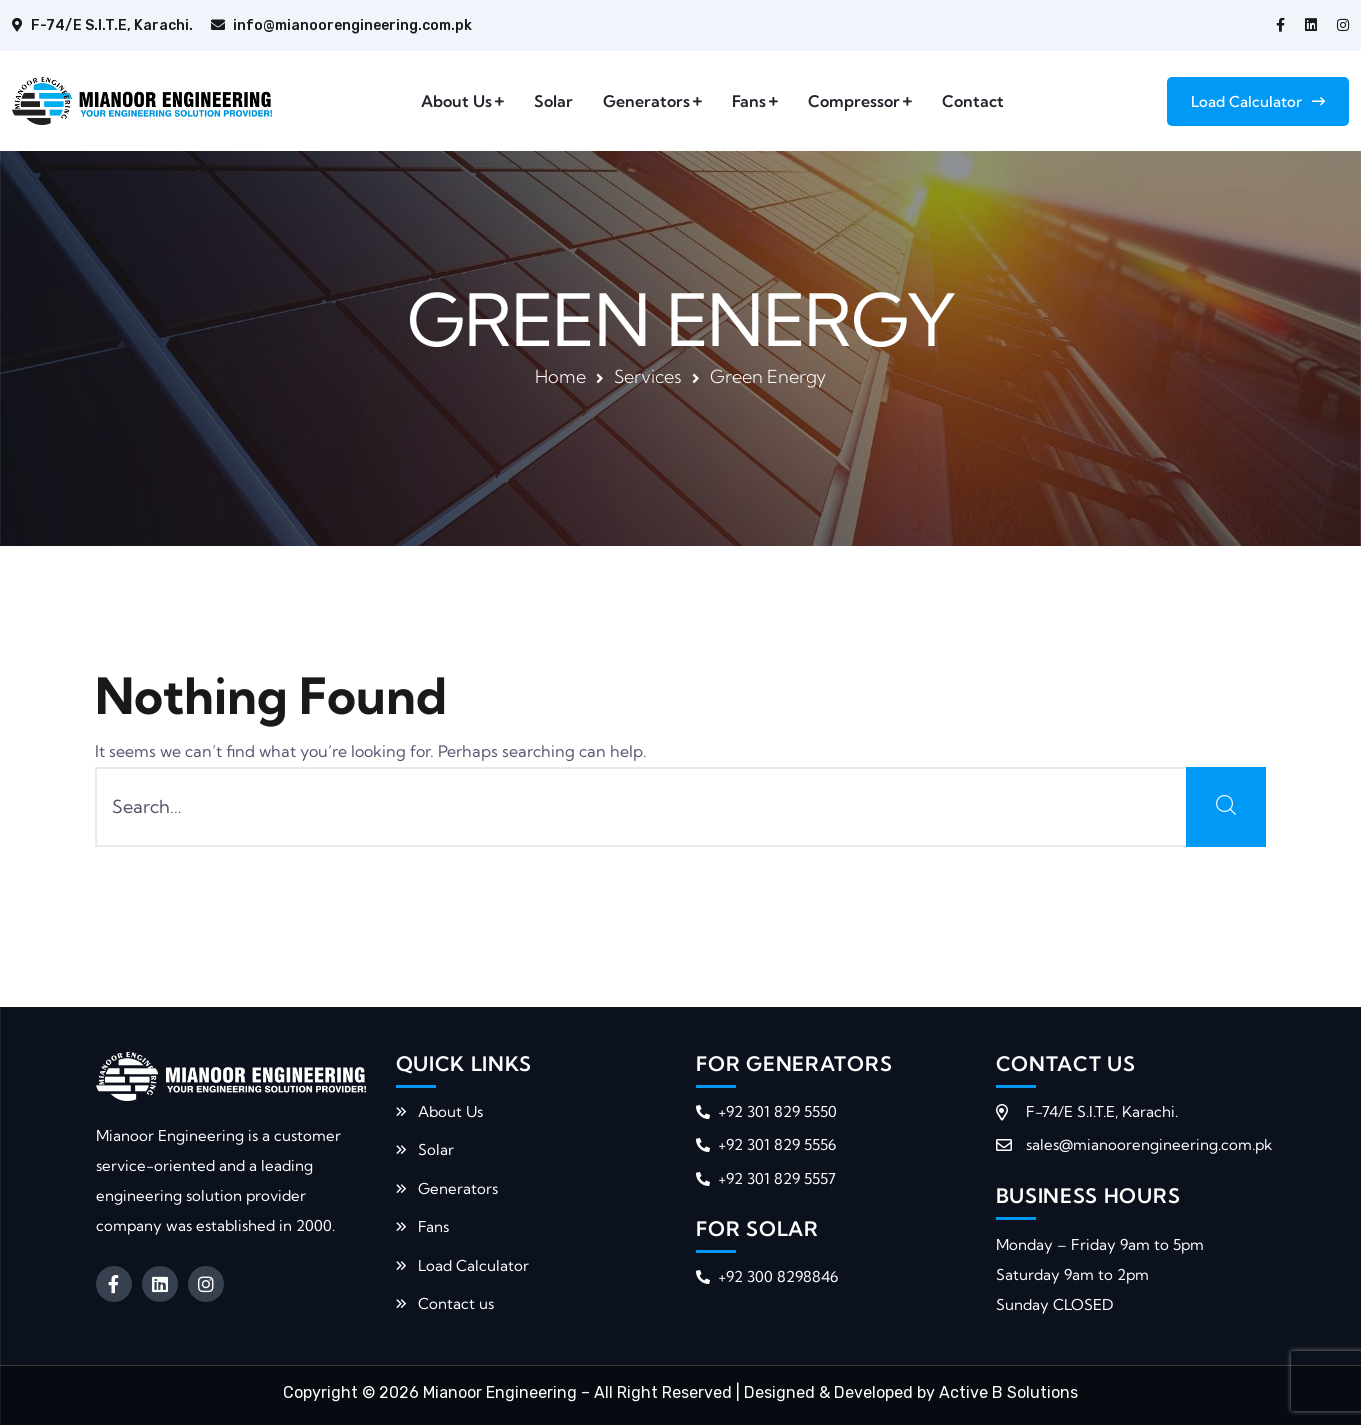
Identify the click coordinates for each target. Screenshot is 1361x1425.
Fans (749, 101)
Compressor (854, 101)
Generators (646, 101)
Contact (973, 101)
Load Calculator (1258, 101)
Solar (553, 101)
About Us (456, 101)
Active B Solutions (1008, 1392)
